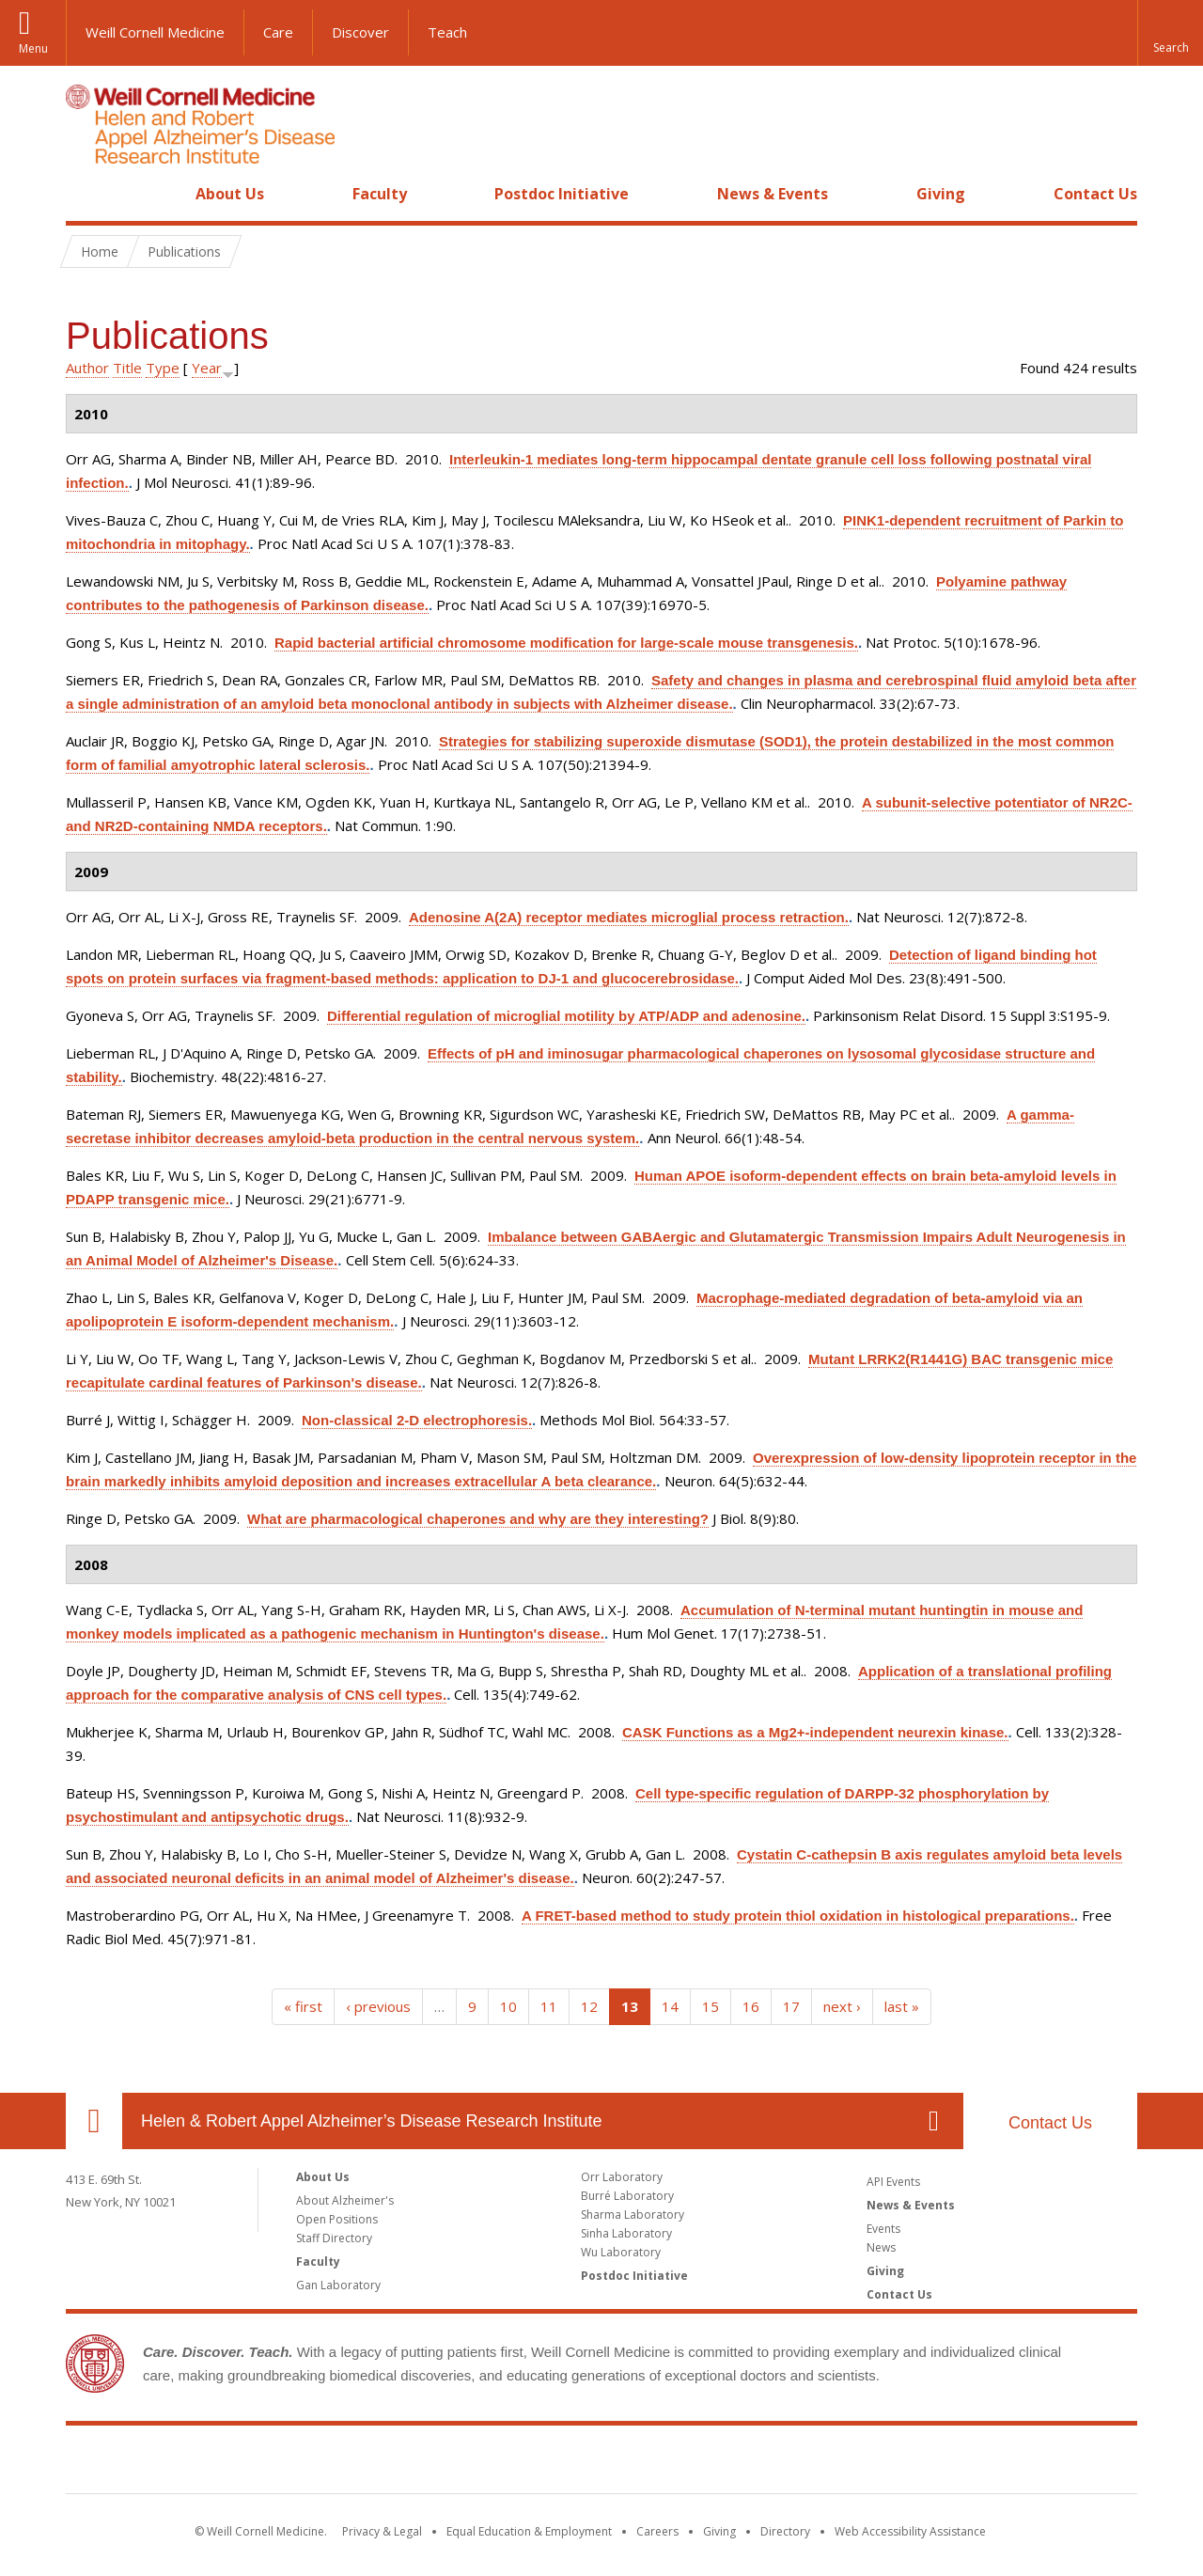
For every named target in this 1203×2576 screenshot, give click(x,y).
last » (901, 2006)
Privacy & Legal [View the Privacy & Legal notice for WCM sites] (382, 2531)
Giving (940, 193)
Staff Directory (334, 2238)
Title (127, 367)
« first (303, 2006)
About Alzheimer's (345, 2200)
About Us (229, 193)
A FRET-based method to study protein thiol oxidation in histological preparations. (798, 1916)
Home (86, 193)
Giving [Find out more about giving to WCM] (719, 2531)
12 (589, 2006)
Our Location (94, 2121)
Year (207, 367)
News (881, 2247)
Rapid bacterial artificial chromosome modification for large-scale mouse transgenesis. (566, 643)
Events (883, 2229)
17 (791, 2006)
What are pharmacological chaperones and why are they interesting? (478, 1519)
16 (750, 2006)
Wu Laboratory (621, 2252)
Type (163, 367)
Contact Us (1095, 193)
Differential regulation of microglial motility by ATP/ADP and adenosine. (566, 1016)
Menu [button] (33, 48)
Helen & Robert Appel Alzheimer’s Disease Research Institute (371, 2121)
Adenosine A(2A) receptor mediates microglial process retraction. (629, 917)
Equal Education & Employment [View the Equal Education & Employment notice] (529, 2531)
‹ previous (378, 2006)
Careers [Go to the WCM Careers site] (657, 2531)
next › (842, 2006)
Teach (447, 32)
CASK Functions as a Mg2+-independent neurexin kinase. (815, 1732)
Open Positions (337, 2219)
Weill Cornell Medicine (155, 32)
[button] (1170, 33)
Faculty (379, 193)
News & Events (772, 193)
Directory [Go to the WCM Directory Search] (785, 2531)
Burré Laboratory (627, 2196)
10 (508, 2006)
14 (670, 2006)
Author (87, 367)
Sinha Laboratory (626, 2233)
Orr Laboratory (622, 2177)
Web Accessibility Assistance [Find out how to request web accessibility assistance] (910, 2531)
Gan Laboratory (338, 2285)
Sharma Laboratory (632, 2215)
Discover (360, 32)
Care (278, 32)
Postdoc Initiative (561, 193)
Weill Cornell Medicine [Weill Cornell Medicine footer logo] (601, 2463)
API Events (893, 2182)
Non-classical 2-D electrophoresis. (417, 1420)
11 (548, 2006)
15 (710, 2006)
